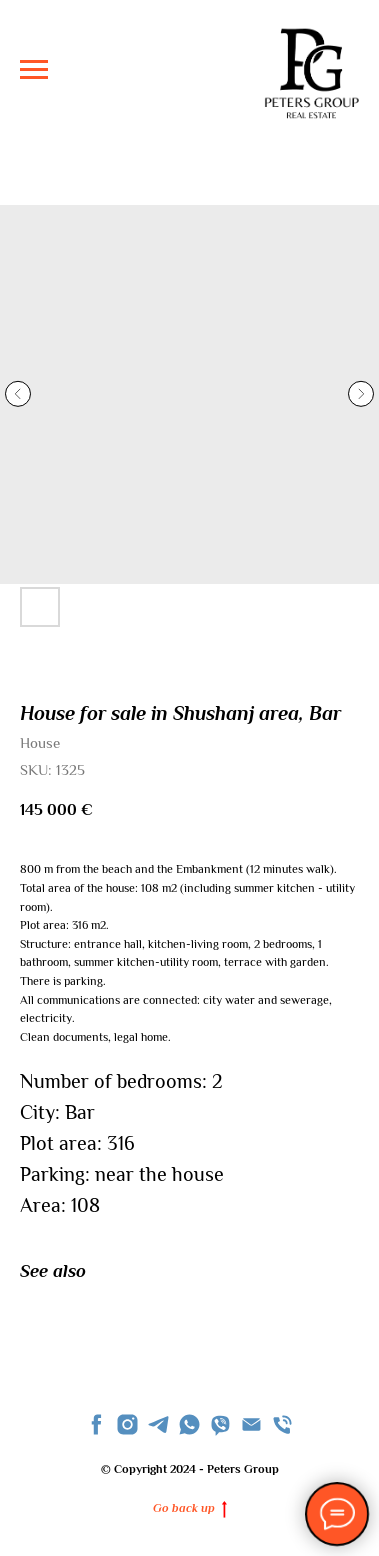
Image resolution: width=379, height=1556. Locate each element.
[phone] (282, 1424)
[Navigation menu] (34, 70)
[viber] (220, 1424)
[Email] (251, 1424)
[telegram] (158, 1424)
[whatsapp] (189, 1424)
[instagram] (127, 1424)
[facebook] (96, 1424)
